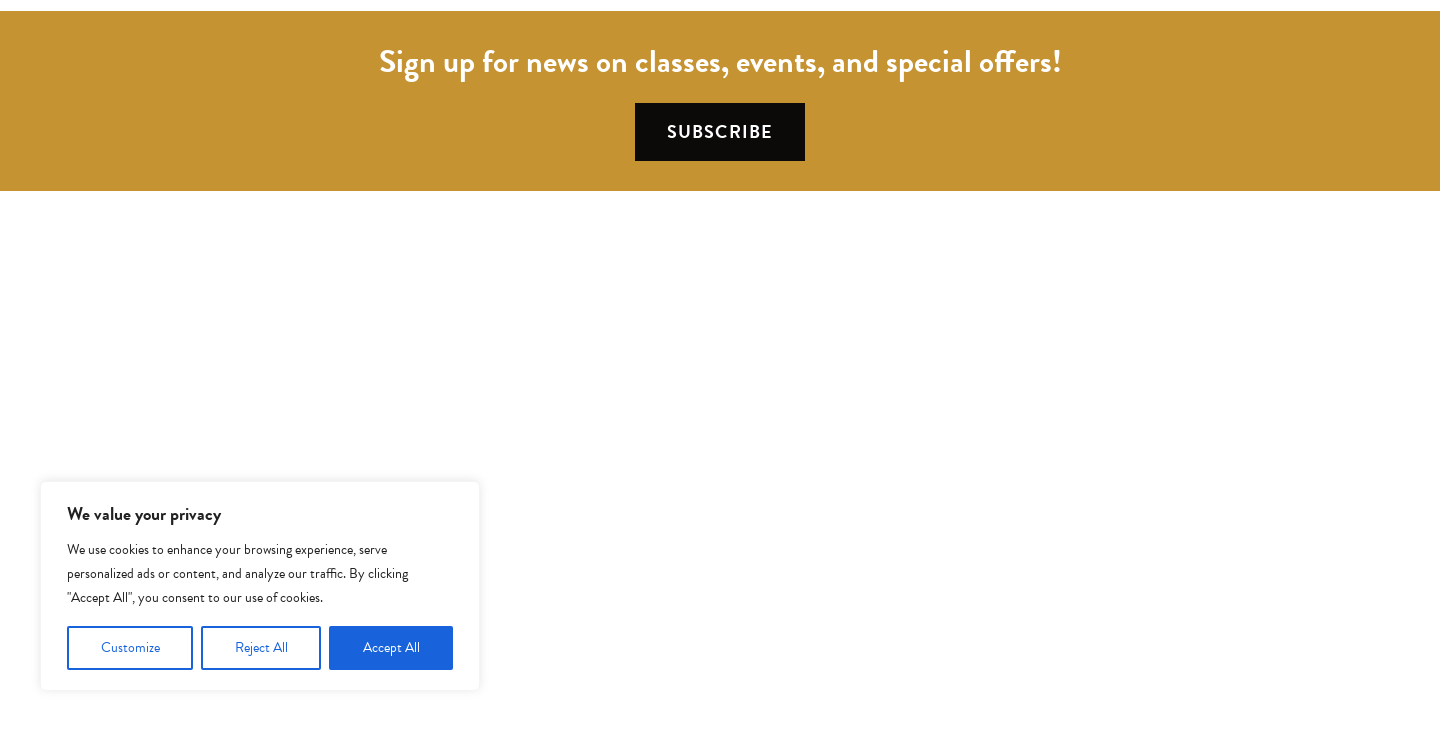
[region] (260, 586)
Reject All (261, 647)
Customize (130, 647)
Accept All (391, 647)
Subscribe (720, 131)
